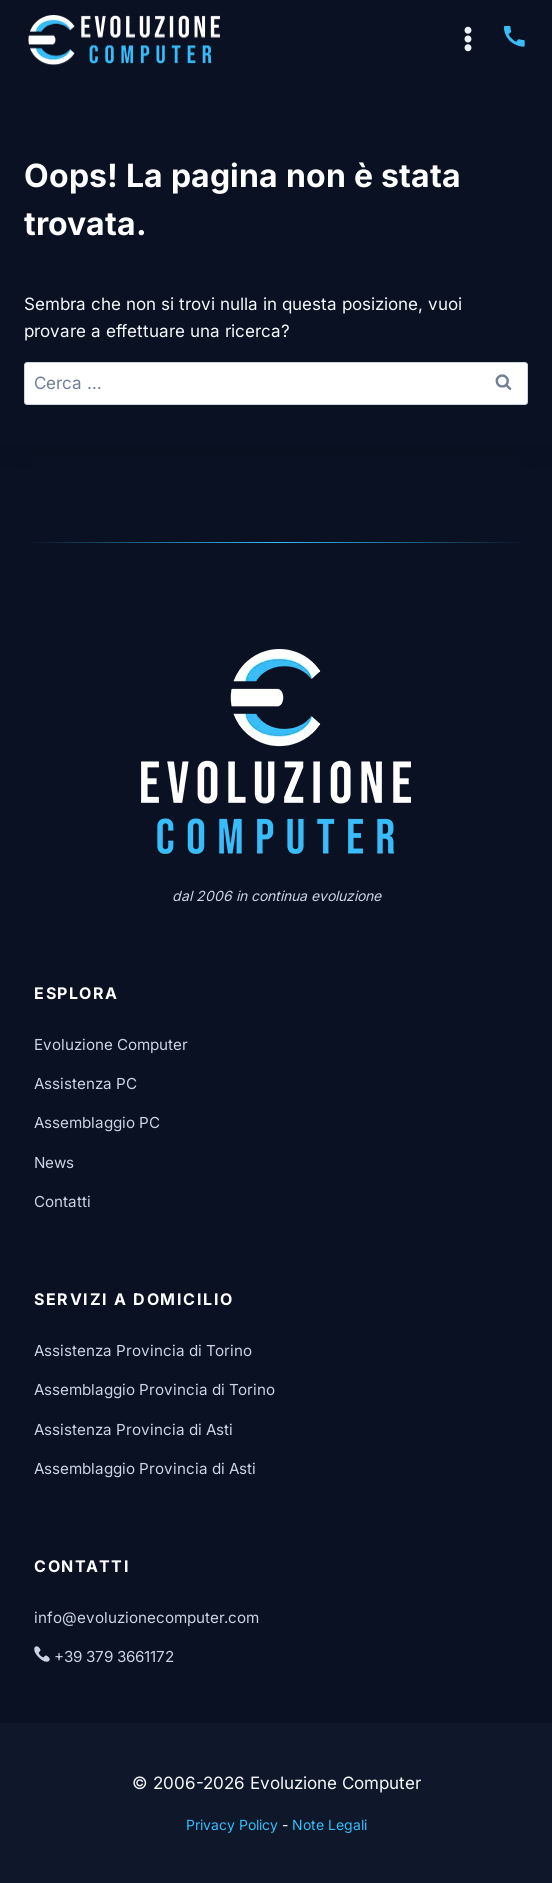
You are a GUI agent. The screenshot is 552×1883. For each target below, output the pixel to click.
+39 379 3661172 (104, 1656)
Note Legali (329, 1824)
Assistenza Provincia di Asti (133, 1429)
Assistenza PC (85, 1083)
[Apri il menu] (467, 40)
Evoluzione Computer (111, 1044)
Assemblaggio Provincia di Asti (145, 1468)
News (54, 1162)
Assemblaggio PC (97, 1122)
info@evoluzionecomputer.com (146, 1617)
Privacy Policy (232, 1824)
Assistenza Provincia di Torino (143, 1350)
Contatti (62, 1201)
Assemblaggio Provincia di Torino (154, 1389)
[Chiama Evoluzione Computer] (514, 44)
